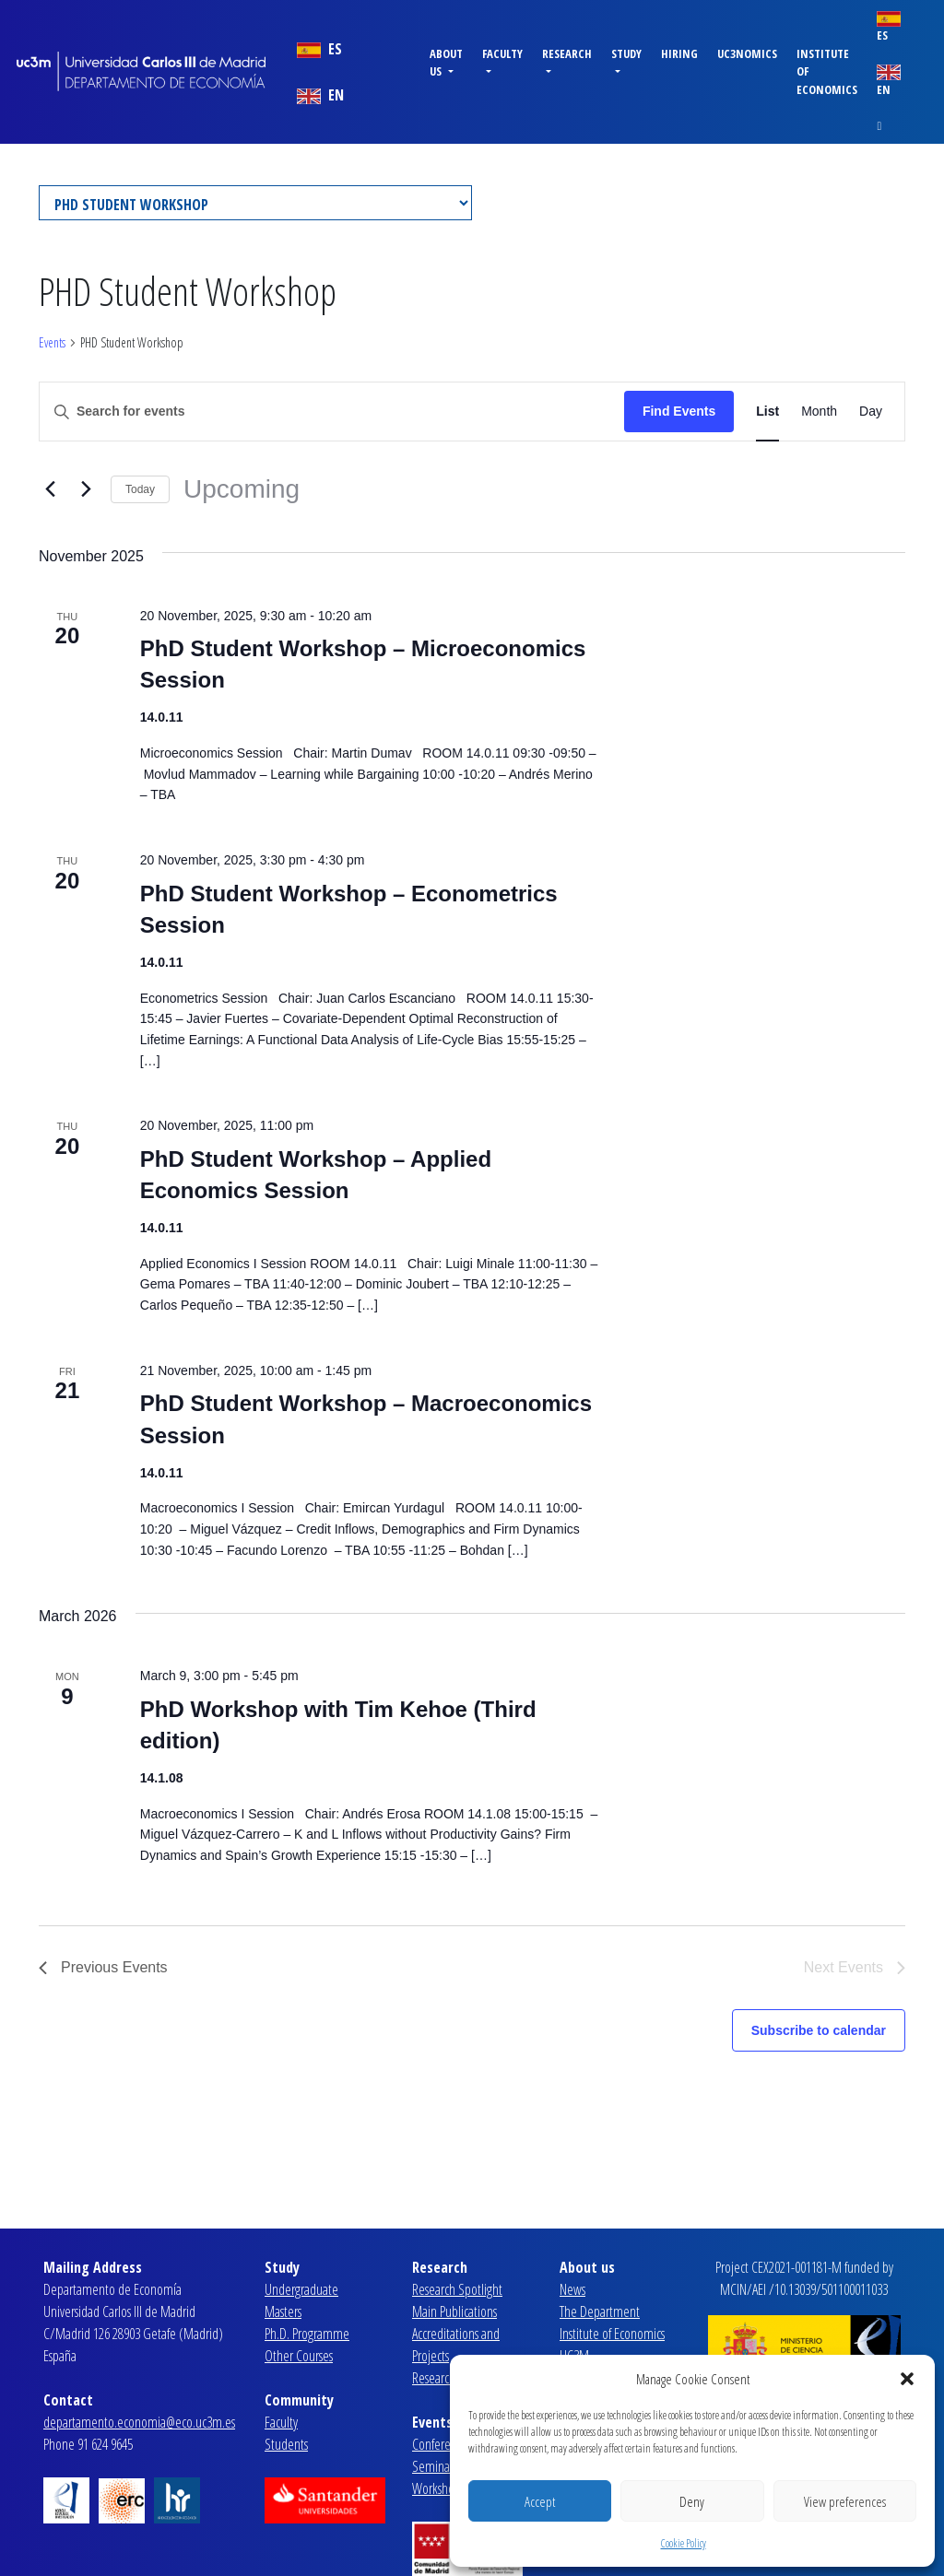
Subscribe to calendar (818, 2030)
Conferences (442, 2444)
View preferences (845, 2501)
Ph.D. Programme (307, 2333)
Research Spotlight (457, 2289)
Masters (283, 2311)
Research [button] (567, 53)
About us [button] (446, 62)
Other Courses (299, 2356)
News (572, 2289)
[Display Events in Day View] (870, 411)
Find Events (679, 411)
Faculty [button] (502, 53)
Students (286, 2444)
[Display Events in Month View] (819, 411)
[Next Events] (86, 489)
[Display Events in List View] (767, 411)
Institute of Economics (826, 71)
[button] (907, 2379)
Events (52, 342)
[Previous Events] (50, 489)
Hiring (679, 53)
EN (320, 95)
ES (319, 49)
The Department (600, 2311)
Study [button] (626, 53)
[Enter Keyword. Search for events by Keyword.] (332, 411)
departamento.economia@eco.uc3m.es (139, 2422)
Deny (691, 2501)
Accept (540, 2501)
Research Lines (447, 2378)
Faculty (281, 2422)
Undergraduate (301, 2289)
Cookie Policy (683, 2543)
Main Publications (454, 2311)
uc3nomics (747, 53)
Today (140, 489)
